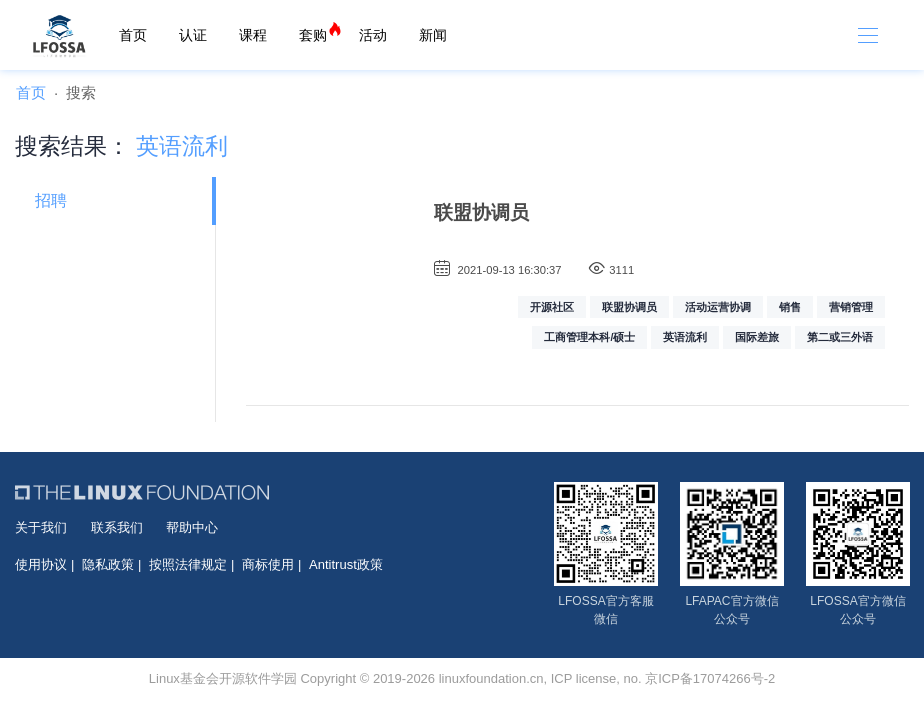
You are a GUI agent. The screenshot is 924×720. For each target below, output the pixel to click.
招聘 (51, 200)
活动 (373, 35)
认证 (193, 35)
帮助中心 (192, 527)
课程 (253, 35)
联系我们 (117, 527)
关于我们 (41, 527)
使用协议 (41, 564)
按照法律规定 (188, 564)
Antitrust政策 (346, 564)
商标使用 (268, 564)
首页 (133, 35)
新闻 (433, 35)
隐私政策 (108, 564)
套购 (313, 35)
